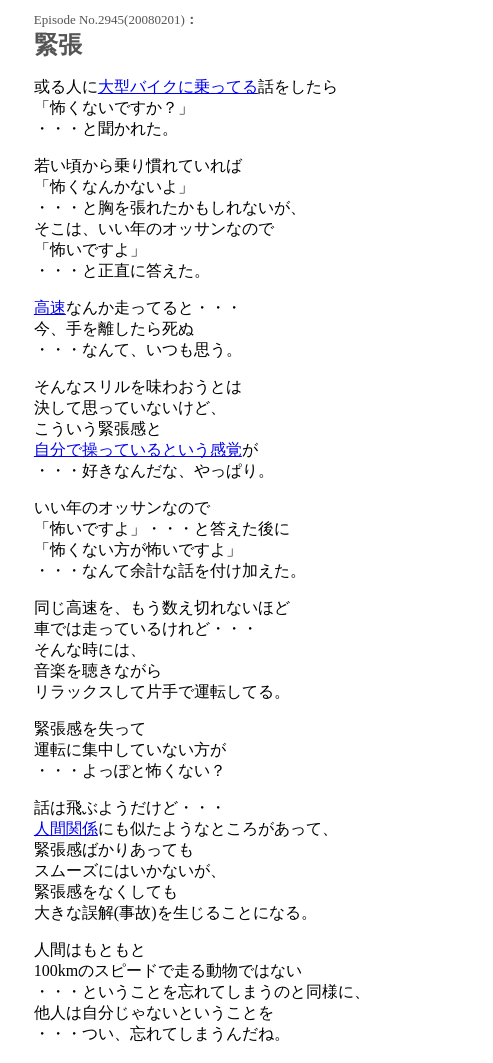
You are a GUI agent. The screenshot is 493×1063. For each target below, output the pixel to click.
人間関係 (66, 828)
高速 (50, 307)
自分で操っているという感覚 (138, 449)
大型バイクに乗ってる (178, 86)
